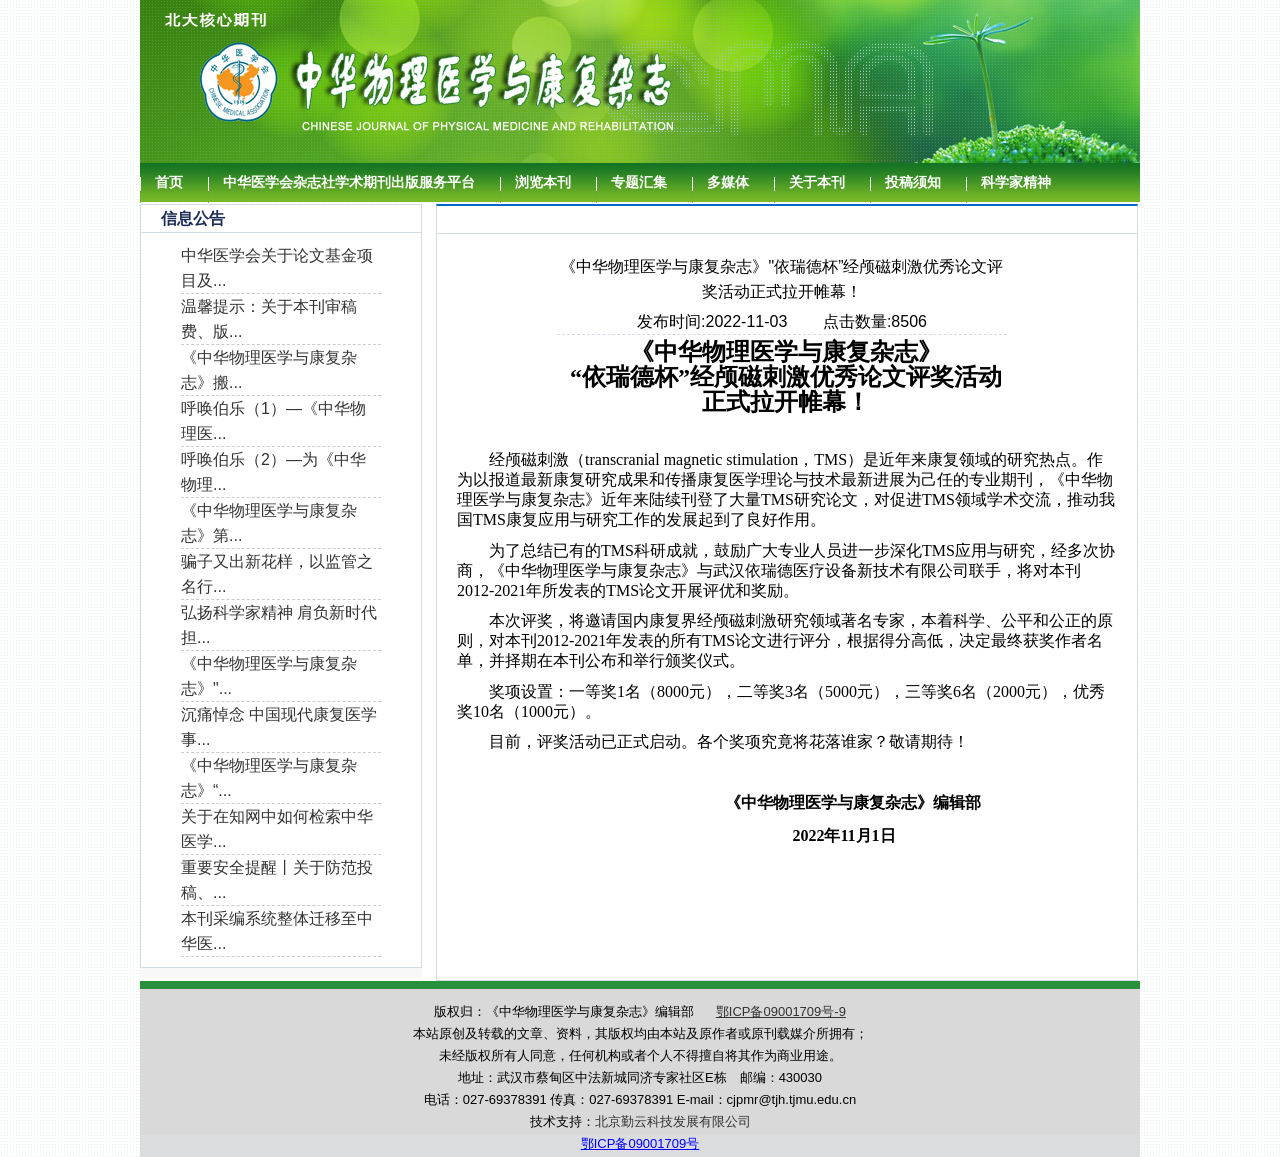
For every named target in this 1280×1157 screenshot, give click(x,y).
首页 (169, 182)
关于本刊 (817, 182)
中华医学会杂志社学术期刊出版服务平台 (349, 182)
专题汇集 (639, 182)
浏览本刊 (543, 182)
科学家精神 (1016, 182)
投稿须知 (913, 182)
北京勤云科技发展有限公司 (673, 1121)
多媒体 (728, 182)
